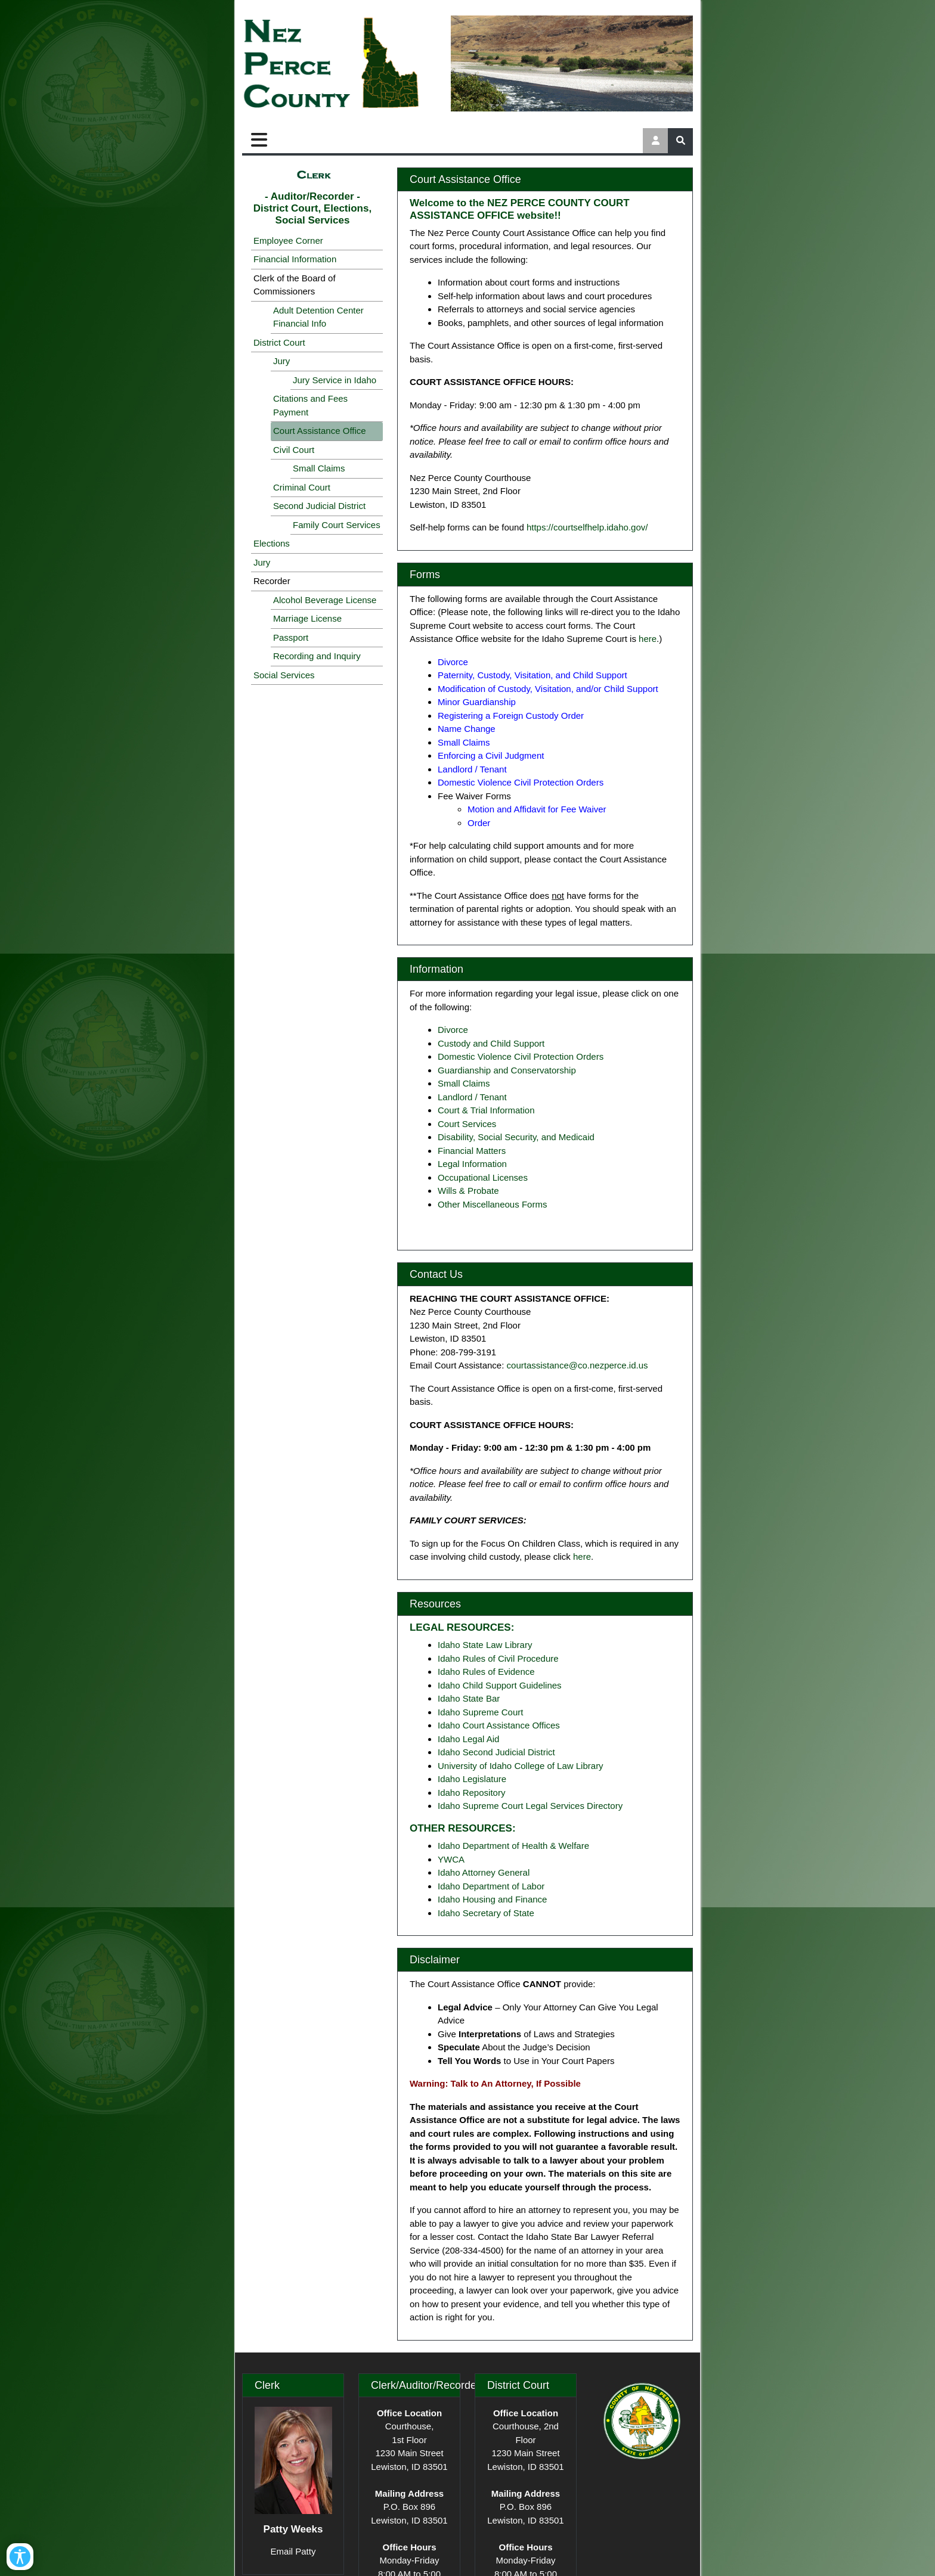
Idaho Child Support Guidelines (500, 1685)
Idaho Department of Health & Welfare (513, 1846)
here (648, 639)
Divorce (453, 1030)
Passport (290, 637)
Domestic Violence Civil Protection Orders (520, 1056)
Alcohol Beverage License (324, 600)
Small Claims (319, 468)
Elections (271, 543)
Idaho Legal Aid (468, 1739)
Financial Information (294, 259)
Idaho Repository (471, 1792)
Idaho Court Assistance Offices (499, 1725)
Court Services (467, 1124)
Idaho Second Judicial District (496, 1752)
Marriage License (307, 618)
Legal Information (472, 1164)
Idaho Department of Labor (491, 1886)
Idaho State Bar (469, 1698)
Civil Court (293, 450)
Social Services (284, 675)
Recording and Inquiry (317, 656)
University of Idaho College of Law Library (520, 1766)
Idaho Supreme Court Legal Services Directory (530, 1806)
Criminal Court (301, 487)
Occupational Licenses (483, 1177)
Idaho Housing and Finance (492, 1899)
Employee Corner (288, 240)
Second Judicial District (319, 506)
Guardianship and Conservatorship (507, 1070)
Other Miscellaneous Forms (492, 1204)
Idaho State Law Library (485, 1645)
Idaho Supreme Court (480, 1712)
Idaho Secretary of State (486, 1913)
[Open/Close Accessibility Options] (28, 2548)
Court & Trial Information (486, 1110)
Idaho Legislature (472, 1779)
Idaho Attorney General (484, 1872)
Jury (281, 361)
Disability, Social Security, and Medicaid (516, 1137)
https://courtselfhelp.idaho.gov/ (587, 527)
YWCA (451, 1859)
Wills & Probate (468, 1190)
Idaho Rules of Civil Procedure (498, 1658)
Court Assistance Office (319, 431)
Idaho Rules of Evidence (486, 1671)
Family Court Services (336, 525)
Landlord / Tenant (472, 1097)
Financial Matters (472, 1151)
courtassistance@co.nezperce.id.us (577, 1365)
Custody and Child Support (491, 1043)
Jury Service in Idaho (334, 380)
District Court (279, 342)
